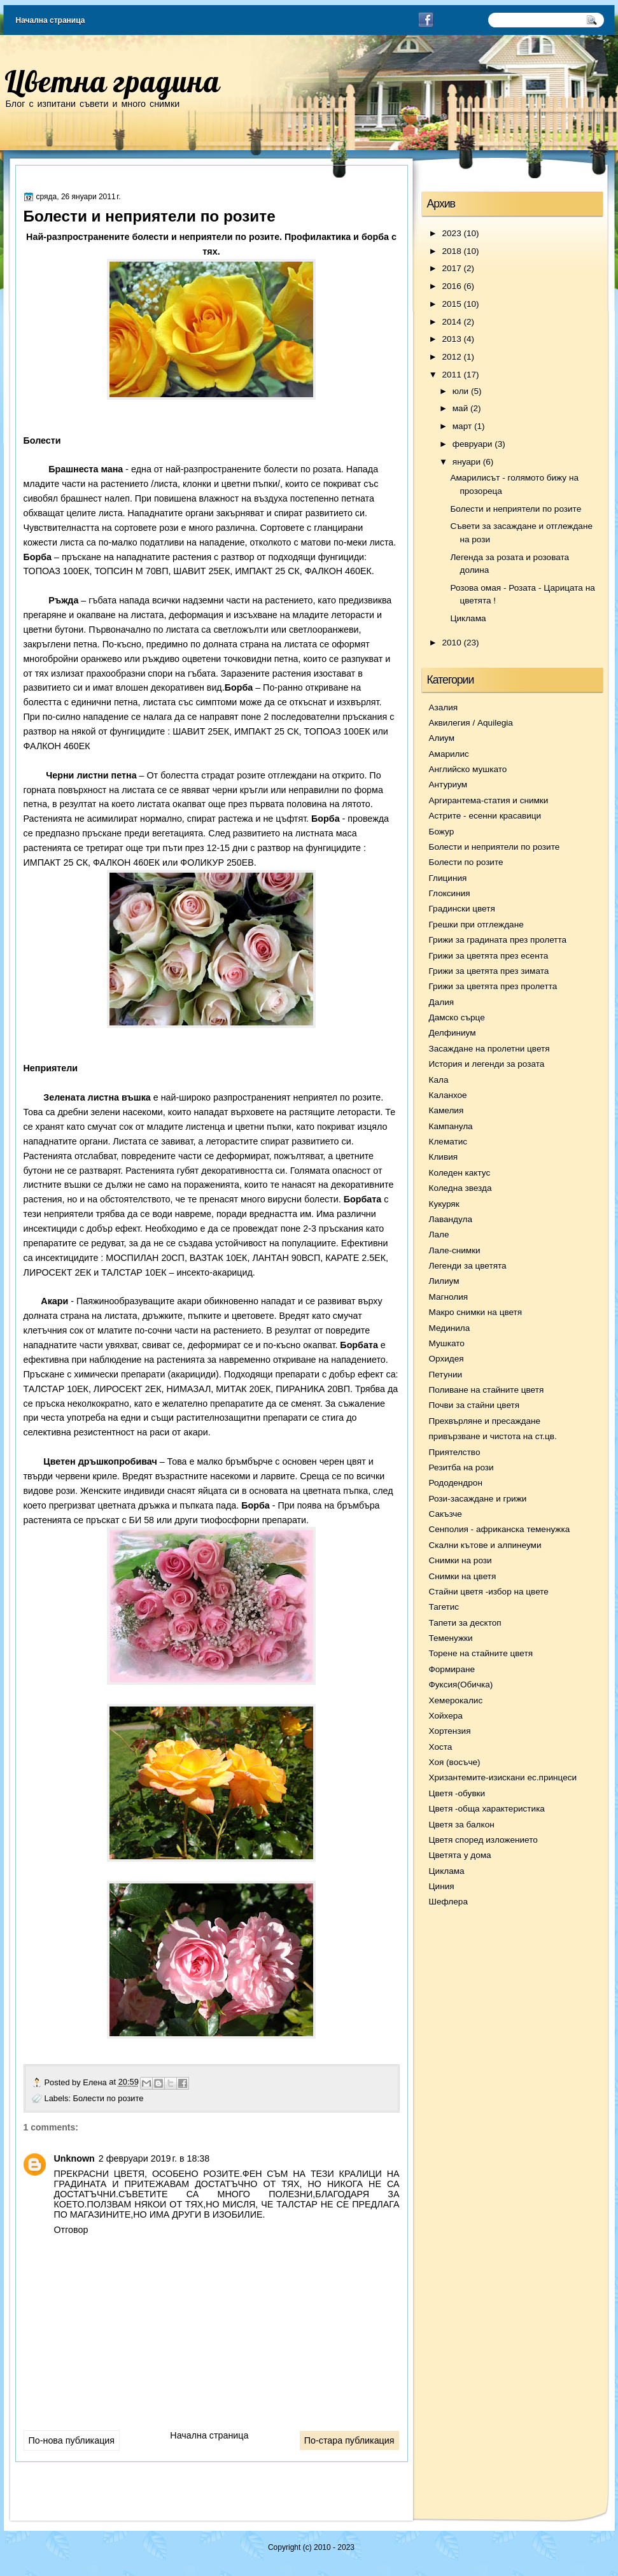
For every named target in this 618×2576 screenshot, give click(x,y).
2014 (451, 322)
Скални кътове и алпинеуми (485, 1545)
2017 (451, 268)
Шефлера (448, 1901)
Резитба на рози (461, 1467)
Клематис (448, 1141)
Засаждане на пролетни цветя (489, 1048)
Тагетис (444, 1607)
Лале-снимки (455, 1250)
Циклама (468, 618)
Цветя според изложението (483, 1840)
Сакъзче (445, 1514)
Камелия (446, 1110)
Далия (441, 1002)
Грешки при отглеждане (476, 924)
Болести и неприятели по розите (515, 509)
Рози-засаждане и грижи (478, 1498)
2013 (451, 339)
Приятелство (455, 1452)
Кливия (443, 1157)
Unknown (74, 2158)
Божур (441, 831)
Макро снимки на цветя (476, 1312)
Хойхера (446, 1716)
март (462, 426)
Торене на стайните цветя (481, 1653)
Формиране (452, 1669)
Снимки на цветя (462, 1576)
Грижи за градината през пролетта (498, 940)
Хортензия (450, 1731)
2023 (451, 233)
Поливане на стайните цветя (486, 1390)
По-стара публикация (349, 2440)
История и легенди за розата (487, 1064)
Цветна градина (112, 81)
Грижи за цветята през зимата (489, 971)
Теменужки (451, 1638)
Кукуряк (444, 1204)
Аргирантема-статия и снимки (489, 800)
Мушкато (447, 1343)
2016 (451, 286)
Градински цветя (462, 908)
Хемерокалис (456, 1700)
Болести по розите (108, 2098)
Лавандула (450, 1219)
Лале (439, 1234)
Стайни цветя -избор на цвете (489, 1591)
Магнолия (448, 1297)
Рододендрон (455, 1483)
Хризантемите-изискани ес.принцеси (503, 1777)
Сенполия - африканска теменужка (499, 1529)
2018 (451, 251)
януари (467, 462)
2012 (451, 357)
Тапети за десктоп (465, 1623)
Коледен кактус (460, 1173)
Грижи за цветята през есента (489, 956)
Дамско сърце (457, 1017)
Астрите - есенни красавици (485, 815)
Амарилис (449, 754)
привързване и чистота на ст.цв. (493, 1436)
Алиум (442, 738)
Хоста (441, 1747)
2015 (451, 304)
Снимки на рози (460, 1560)
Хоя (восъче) (455, 1762)
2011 (451, 374)
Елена (96, 2082)
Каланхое (448, 1095)
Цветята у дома (460, 1855)
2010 (451, 642)
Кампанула (451, 1126)
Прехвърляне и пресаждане (485, 1421)
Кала (439, 1080)
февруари (473, 444)
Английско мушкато (468, 769)
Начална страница (50, 20)
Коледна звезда (460, 1188)
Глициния (448, 878)
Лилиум (444, 1281)
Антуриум (448, 784)
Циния (441, 1886)
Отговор (71, 2230)
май (460, 408)
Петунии (446, 1374)
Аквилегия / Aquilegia (471, 723)
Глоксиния (449, 893)
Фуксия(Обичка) (461, 1684)
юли (460, 391)
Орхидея (446, 1358)
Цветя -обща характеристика (487, 1808)
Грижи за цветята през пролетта (493, 986)
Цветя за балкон (462, 1824)
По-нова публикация (72, 2440)
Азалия (443, 707)
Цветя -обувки (457, 1793)
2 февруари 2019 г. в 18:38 (154, 2158)
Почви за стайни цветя (474, 1405)
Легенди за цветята (468, 1265)
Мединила (449, 1328)
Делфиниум (452, 1033)
